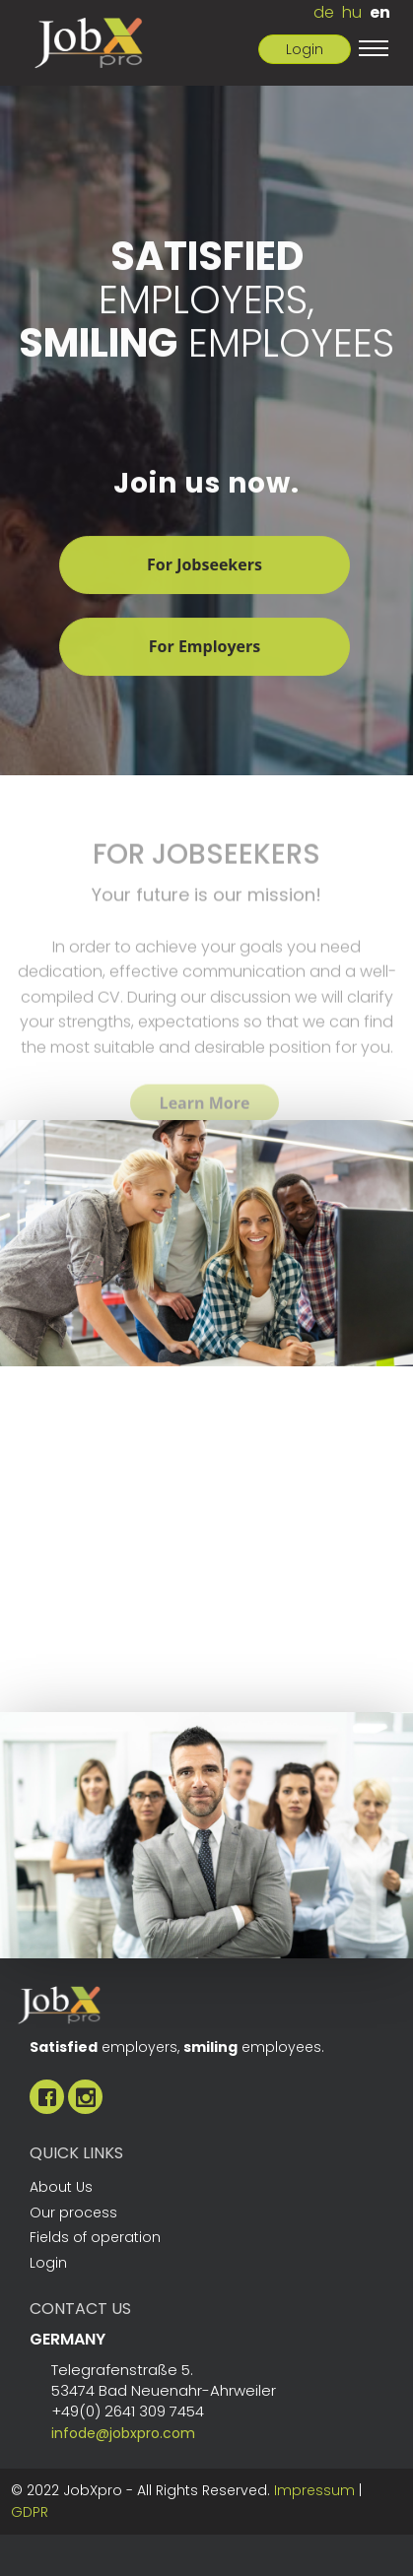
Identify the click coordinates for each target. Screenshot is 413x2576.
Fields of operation (95, 2237)
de (323, 12)
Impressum (314, 2490)
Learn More (205, 1115)
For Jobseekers (204, 566)
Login (304, 49)
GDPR (29, 2512)
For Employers (204, 648)
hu (352, 12)
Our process (73, 2212)
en (380, 12)
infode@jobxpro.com (123, 2433)
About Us (61, 2187)
